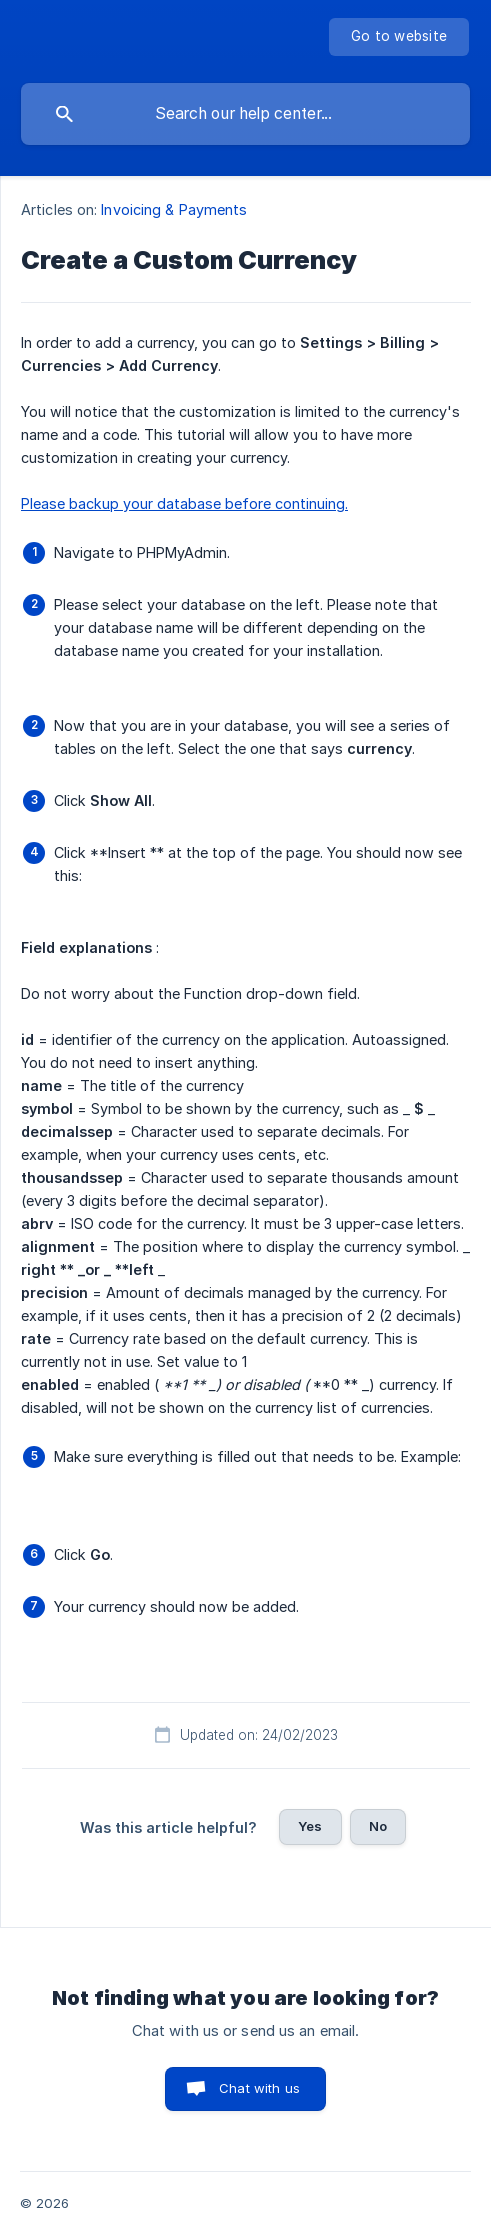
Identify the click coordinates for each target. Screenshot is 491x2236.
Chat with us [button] (259, 2088)
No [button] (378, 1826)
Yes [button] (310, 1826)
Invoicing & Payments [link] (174, 209)
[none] (399, 37)
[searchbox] (245, 114)
